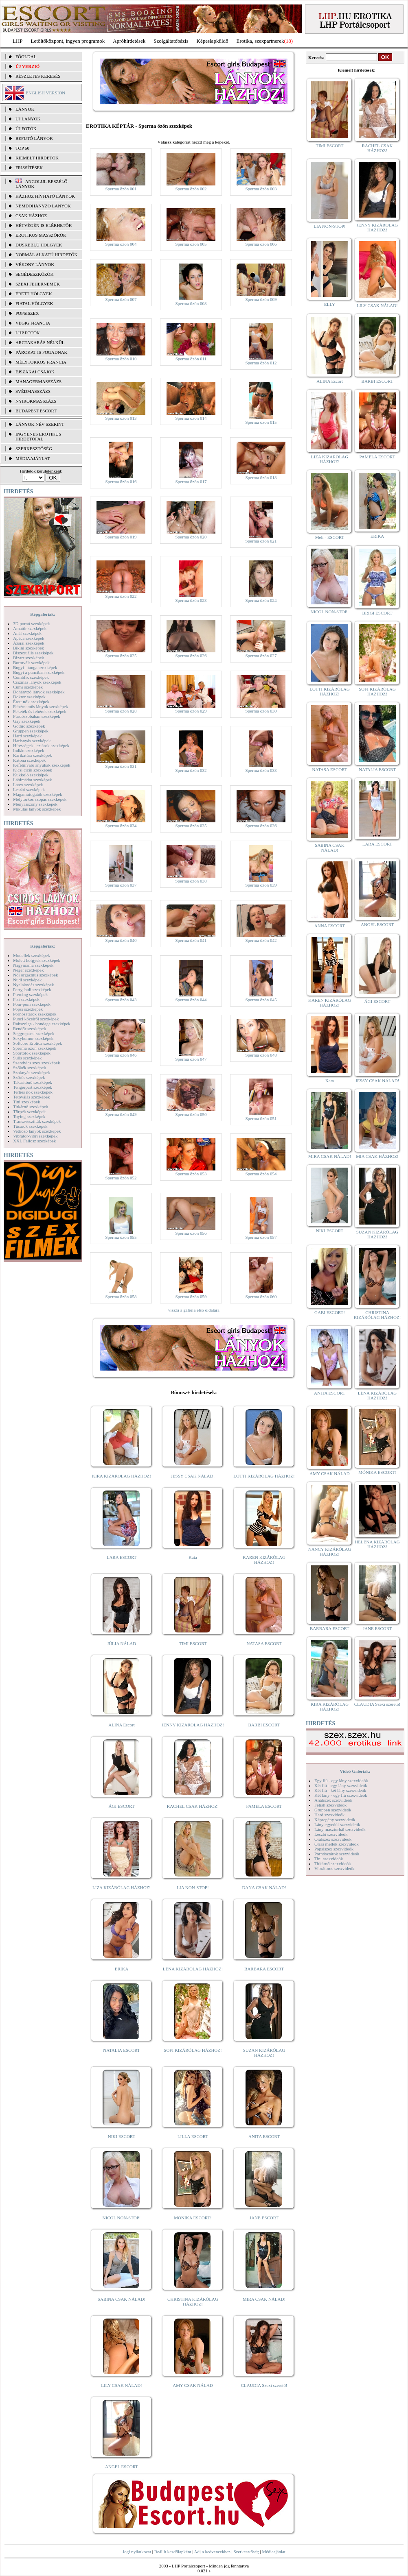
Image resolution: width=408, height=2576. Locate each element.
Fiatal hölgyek (34, 303)
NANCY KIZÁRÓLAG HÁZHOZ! (329, 1551)
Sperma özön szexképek (34, 1048)
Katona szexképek (29, 760)
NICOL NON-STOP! (122, 2217)
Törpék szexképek (29, 1111)
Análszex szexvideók (333, 1800)
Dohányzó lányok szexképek (38, 691)
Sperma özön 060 (261, 1296)
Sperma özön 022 (121, 596)
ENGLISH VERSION (45, 92)
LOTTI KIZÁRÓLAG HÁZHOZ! (263, 1475)
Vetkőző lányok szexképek (37, 1131)
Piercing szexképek (30, 994)
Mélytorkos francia (40, 362)
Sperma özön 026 (191, 655)
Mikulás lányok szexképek (37, 808)
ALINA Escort (121, 1724)
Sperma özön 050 (191, 1114)
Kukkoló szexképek (30, 774)
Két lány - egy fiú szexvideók (340, 1795)
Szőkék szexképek (29, 1067)
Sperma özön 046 (121, 1055)
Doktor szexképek (29, 696)
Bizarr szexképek (28, 657)
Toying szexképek (29, 1116)
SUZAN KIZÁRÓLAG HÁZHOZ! (264, 2052)
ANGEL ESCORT (121, 2466)
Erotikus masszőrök (40, 235)
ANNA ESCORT (329, 925)
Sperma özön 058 (121, 1296)
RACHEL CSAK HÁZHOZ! (193, 1806)
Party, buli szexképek (32, 989)
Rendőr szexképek (29, 1028)
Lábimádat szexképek (32, 779)
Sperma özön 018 (261, 477)
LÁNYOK (24, 109)
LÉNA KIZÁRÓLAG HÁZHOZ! (193, 1968)
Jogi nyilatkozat (137, 2551)
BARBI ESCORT (264, 1724)
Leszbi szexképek (29, 789)
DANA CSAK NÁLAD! (264, 1887)
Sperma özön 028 (121, 710)
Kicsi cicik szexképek (32, 769)
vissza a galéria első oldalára (193, 1310)
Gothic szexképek (29, 726)
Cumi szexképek (28, 686)
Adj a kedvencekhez (212, 2551)
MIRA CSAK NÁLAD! (264, 2299)
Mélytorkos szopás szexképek (39, 799)
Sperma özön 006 (261, 244)
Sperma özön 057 (261, 1237)
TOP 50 (22, 148)
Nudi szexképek (27, 979)
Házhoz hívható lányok (45, 196)
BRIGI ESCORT (377, 612)
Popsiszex (27, 313)
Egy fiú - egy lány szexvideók (341, 1780)
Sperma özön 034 (121, 825)
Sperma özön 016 (121, 481)
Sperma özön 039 (261, 885)
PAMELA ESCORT (264, 1806)
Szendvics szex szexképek (36, 1062)
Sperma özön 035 (191, 825)
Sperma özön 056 (191, 1233)
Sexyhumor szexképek (33, 1038)
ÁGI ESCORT (122, 1806)
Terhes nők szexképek (33, 1092)
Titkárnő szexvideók (332, 1863)
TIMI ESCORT (192, 1643)
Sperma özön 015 (261, 422)
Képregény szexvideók (334, 1819)
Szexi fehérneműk (37, 283)
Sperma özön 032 (191, 770)
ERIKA (122, 1968)
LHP (18, 41)
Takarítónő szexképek (32, 1082)
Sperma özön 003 (261, 188)
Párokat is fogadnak (41, 352)
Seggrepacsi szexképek (34, 1033)
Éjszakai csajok (35, 371)
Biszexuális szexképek (33, 652)
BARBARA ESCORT (264, 1968)
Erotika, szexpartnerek (260, 41)
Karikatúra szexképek (32, 755)
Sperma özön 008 (191, 303)
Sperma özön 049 (121, 1114)
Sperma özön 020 (191, 536)
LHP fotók (27, 332)
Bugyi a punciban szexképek (38, 672)
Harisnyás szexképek (32, 740)
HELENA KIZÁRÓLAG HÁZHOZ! (377, 1544)
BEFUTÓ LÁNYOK (34, 138)
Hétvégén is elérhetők (43, 225)
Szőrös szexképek (29, 1077)
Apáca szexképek (28, 638)
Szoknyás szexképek (31, 1072)
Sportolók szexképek (31, 1052)
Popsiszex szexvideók (333, 1848)
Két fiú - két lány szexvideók (340, 1790)
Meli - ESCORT (329, 537)
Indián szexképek (28, 750)
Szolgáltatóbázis (171, 41)
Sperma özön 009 (261, 299)
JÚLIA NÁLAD (121, 1643)
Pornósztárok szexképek (35, 1013)
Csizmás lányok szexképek (37, 682)
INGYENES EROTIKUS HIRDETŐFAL (38, 436)
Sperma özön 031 (121, 766)
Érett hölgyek (33, 293)
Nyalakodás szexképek (33, 984)
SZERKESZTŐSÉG (33, 448)
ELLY (329, 304)
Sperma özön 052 (121, 1177)
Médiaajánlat (273, 2551)
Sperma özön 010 (121, 358)
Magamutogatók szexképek (37, 794)
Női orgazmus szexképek (35, 974)
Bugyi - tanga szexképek (35, 667)
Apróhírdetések (129, 41)
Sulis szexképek (27, 1057)
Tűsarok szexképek (30, 1126)
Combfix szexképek (31, 677)
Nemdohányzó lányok (43, 205)
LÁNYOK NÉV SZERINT (39, 424)
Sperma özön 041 (191, 940)
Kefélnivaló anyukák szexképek (41, 765)
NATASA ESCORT (263, 1643)
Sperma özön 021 (261, 540)
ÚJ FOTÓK (26, 128)
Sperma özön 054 (261, 1173)
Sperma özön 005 (191, 244)
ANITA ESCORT (264, 2136)
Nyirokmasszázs (35, 401)
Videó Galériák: (355, 1771)
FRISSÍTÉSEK (29, 167)
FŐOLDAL (25, 56)
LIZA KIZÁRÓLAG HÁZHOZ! (121, 1887)
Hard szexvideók (329, 1814)
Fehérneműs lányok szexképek (40, 706)
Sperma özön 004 (121, 244)
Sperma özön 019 (121, 536)
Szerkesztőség (246, 2551)
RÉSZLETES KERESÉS (37, 76)
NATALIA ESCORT (121, 2050)
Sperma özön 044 (191, 999)
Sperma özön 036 (261, 825)
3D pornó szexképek (31, 623)
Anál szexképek (27, 633)
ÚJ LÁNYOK (27, 118)
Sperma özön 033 (261, 770)
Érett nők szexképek (31, 701)
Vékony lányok (34, 264)
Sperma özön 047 (191, 1059)
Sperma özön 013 (121, 418)
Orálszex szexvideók (332, 1839)
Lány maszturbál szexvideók (340, 1829)
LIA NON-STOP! (192, 1887)
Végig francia (32, 322)
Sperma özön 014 (191, 418)
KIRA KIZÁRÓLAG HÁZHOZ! (121, 1475)
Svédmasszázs (32, 391)
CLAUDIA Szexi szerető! (264, 2385)
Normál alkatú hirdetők (46, 254)
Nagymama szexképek (33, 965)
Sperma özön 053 (191, 1173)
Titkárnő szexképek (30, 1106)
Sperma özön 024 (261, 600)
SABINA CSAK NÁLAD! (121, 2299)
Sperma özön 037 (121, 885)
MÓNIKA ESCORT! (193, 2217)
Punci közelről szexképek (36, 1018)
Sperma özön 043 (121, 999)
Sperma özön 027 (261, 655)
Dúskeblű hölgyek (38, 244)
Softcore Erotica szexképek (37, 1043)
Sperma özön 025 (121, 655)
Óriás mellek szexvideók (336, 1844)
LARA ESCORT (122, 1557)
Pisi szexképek (26, 999)
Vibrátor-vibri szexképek (35, 1135)
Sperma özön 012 (261, 362)
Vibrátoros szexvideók (334, 1868)
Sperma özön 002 (191, 188)
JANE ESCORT (264, 2217)
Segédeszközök (34, 274)
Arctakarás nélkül (39, 342)
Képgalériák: (42, 614)
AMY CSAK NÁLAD (193, 2385)
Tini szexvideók (328, 1858)
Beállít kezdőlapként (172, 2551)
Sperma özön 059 (191, 1296)
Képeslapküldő (212, 41)
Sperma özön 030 (261, 710)
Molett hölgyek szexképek (36, 960)
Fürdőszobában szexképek (36, 716)
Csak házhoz (31, 215)
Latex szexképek (28, 784)
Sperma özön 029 (191, 710)
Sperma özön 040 (121, 940)
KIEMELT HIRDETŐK (37, 157)
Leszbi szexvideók (331, 1834)
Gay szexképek (26, 721)
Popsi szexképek (28, 1009)
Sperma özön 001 (121, 188)
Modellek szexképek (31, 955)
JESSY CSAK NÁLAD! (193, 1475)
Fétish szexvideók (330, 1804)
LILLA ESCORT (193, 2136)
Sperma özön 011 (191, 358)
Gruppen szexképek (30, 730)
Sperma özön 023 (191, 600)
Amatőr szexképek (29, 628)
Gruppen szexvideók (332, 1809)
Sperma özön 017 (191, 481)
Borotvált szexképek (31, 662)
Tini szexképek (26, 1101)
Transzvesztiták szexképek (37, 1121)
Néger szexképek (28, 970)
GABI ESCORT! (329, 1312)
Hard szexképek (27, 735)
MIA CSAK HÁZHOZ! (377, 1156)
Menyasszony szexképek (35, 804)
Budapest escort (36, 410)
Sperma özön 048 (261, 1055)
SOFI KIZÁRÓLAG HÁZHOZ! (193, 2050)
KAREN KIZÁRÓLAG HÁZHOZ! (264, 1560)
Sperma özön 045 (261, 999)
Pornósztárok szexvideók (336, 1853)
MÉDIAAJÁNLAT (32, 458)
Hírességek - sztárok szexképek (41, 745)
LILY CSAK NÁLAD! (121, 2385)
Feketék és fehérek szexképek (39, 711)
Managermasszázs (38, 381)
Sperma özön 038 (191, 880)
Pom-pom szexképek (31, 1004)
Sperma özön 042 (261, 940)
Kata (193, 1557)
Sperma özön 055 (121, 1237)
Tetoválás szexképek (31, 1096)
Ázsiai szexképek (28, 643)
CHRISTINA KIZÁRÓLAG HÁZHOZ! (192, 2301)
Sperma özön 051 (261, 1118)
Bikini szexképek (28, 647)
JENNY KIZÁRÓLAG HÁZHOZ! (193, 1724)
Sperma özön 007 (121, 299)
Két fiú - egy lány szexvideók (340, 1785)
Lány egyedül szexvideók (337, 1824)
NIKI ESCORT (121, 2136)
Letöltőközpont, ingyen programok (68, 41)
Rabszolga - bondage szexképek (41, 1023)
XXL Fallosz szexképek (34, 1140)
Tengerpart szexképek (32, 1087)
